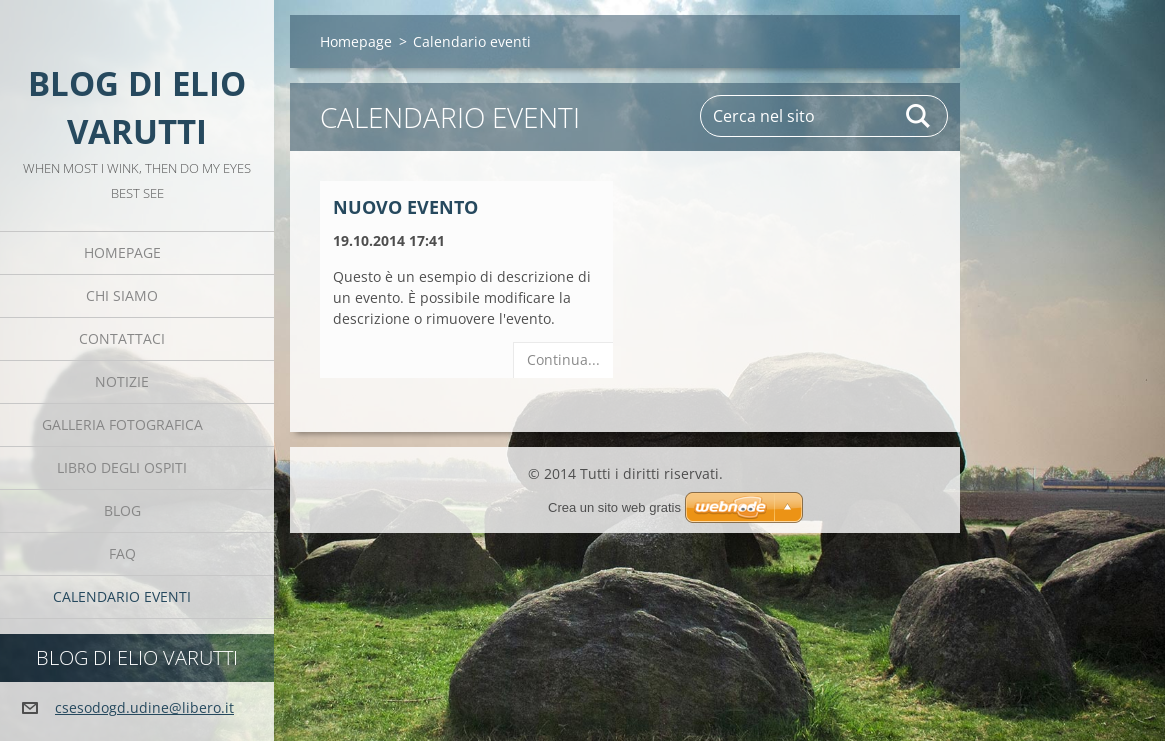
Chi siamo (122, 295)
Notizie (122, 381)
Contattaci (122, 338)
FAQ (122, 553)
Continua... (563, 359)
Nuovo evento (405, 207)
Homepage (122, 252)
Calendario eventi (122, 596)
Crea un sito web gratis (614, 507)
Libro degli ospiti (122, 467)
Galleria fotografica (122, 424)
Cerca (919, 116)
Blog (122, 510)
